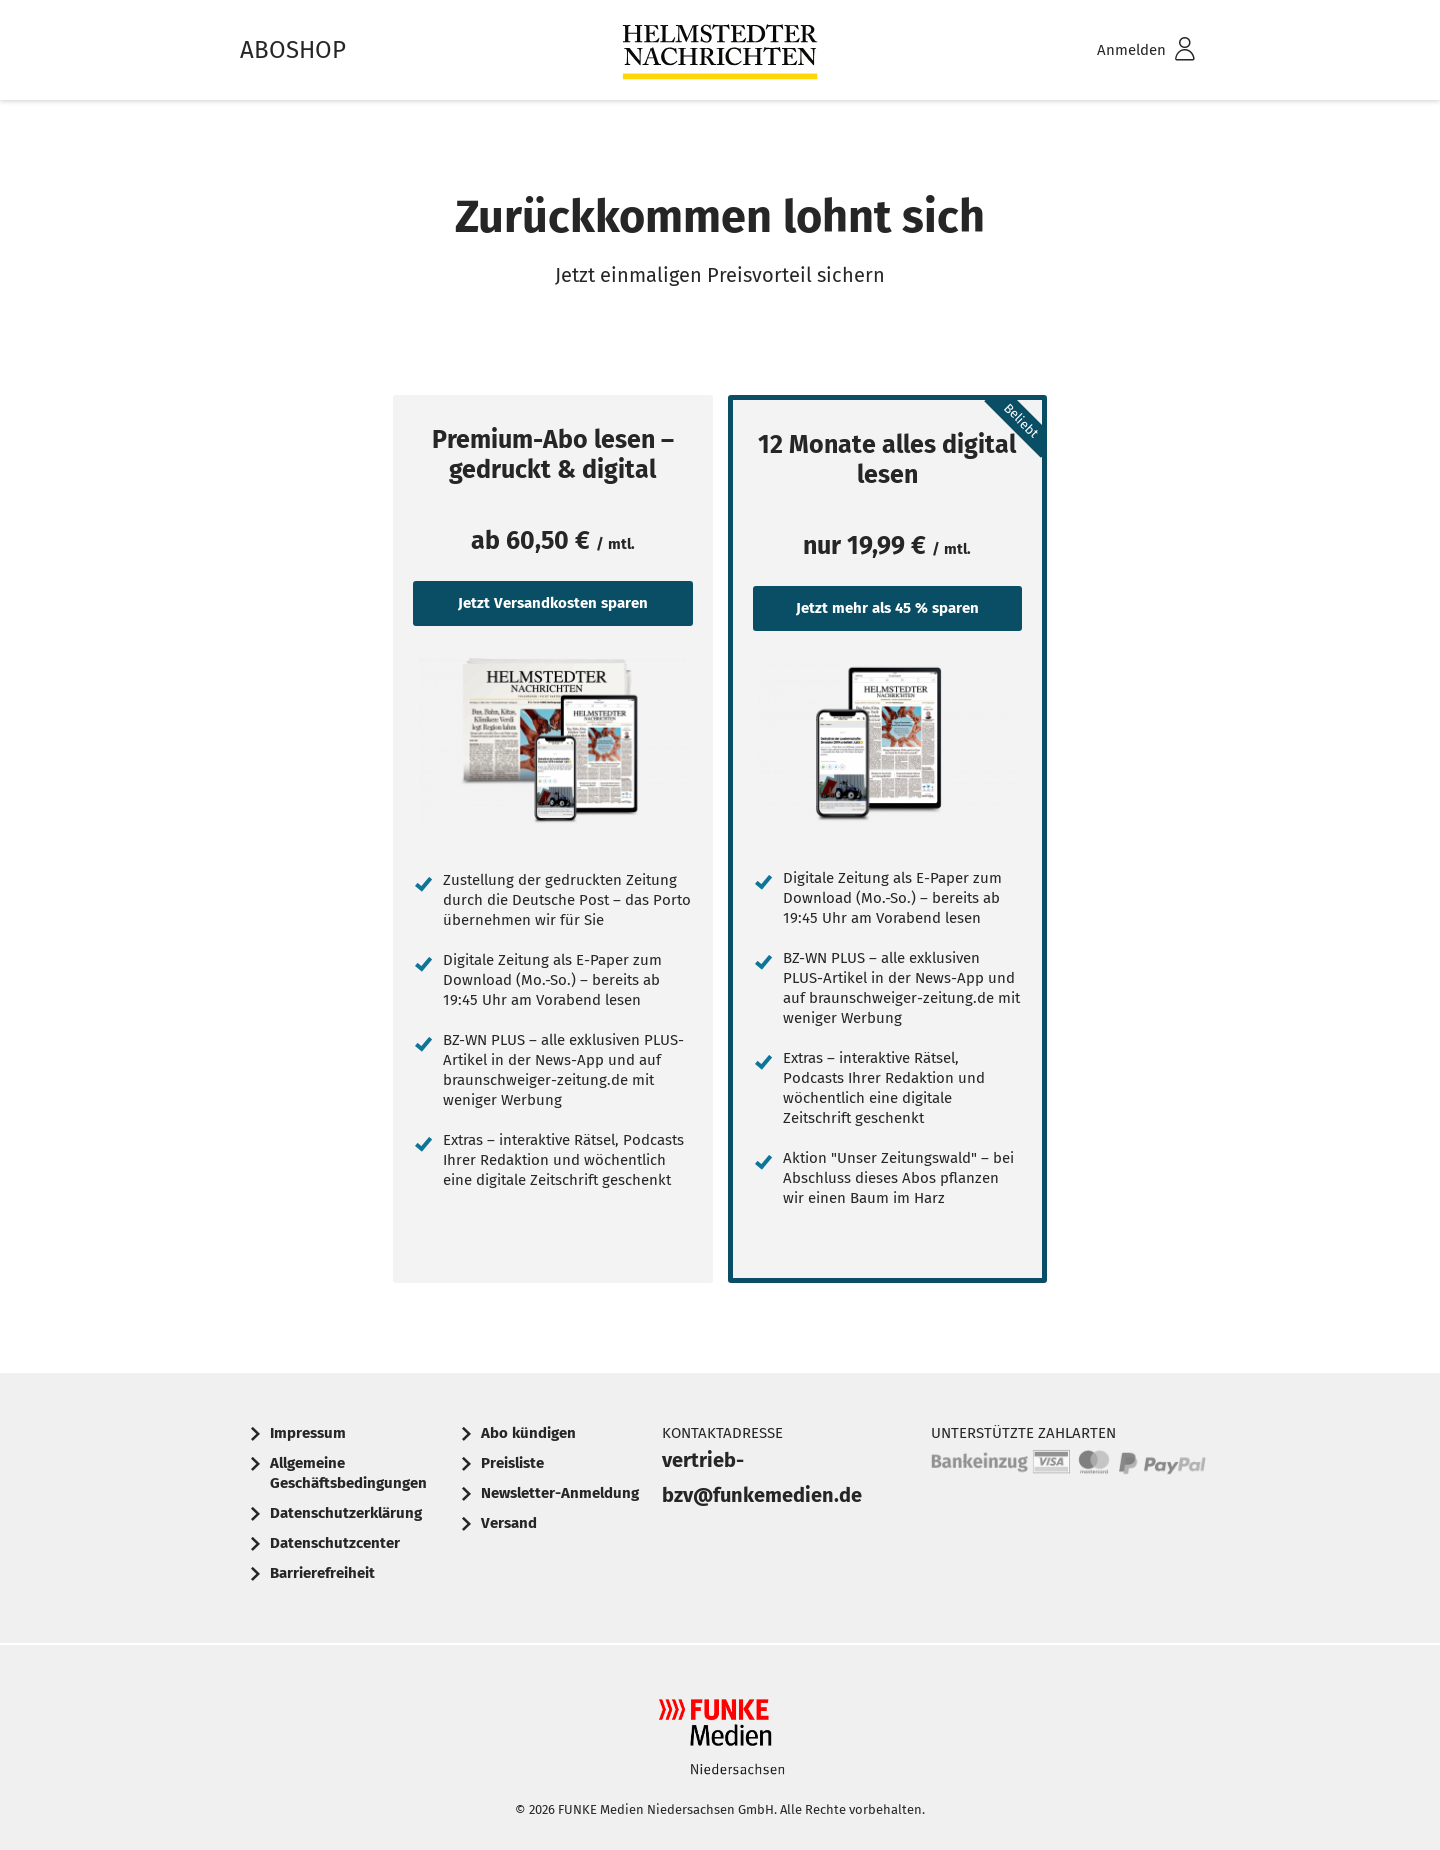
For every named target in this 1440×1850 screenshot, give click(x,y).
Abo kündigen (528, 1433)
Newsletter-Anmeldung (560, 1493)
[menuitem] (1120, 50)
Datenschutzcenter (335, 1543)
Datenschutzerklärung (346, 1513)
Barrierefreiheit (322, 1573)
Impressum (308, 1433)
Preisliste (512, 1463)
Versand (509, 1523)
